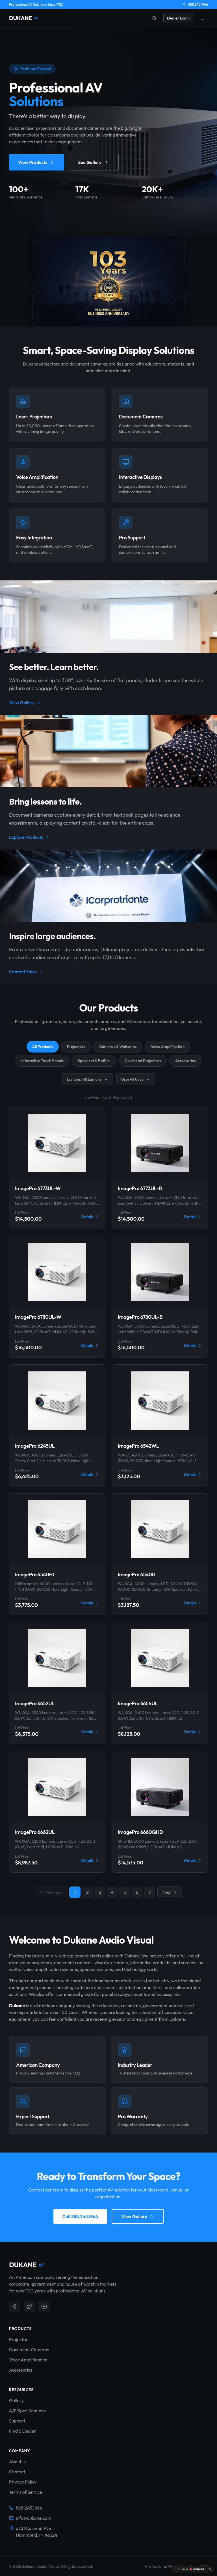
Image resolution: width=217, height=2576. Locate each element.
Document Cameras (29, 2349)
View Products (36, 164)
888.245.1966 (195, 4)
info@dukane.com (30, 2518)
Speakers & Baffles (94, 1060)
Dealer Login (178, 18)
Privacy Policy (23, 2482)
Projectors (76, 1046)
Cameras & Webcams (117, 1046)
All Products (42, 1046)
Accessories (185, 1060)
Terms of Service (25, 2492)
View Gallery (25, 702)
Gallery (16, 2400)
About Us (18, 2461)
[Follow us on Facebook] (14, 2306)
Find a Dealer (22, 2431)
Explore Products (29, 837)
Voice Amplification (168, 1046)
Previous (51, 1892)
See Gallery (93, 164)
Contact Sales (26, 971)
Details (90, 1216)
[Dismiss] (210, 2569)
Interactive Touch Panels (42, 1060)
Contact (17, 2472)
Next (169, 1892)
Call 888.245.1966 (80, 2216)
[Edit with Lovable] (189, 2569)
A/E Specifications (27, 2410)
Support (17, 2421)
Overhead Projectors (143, 1060)
